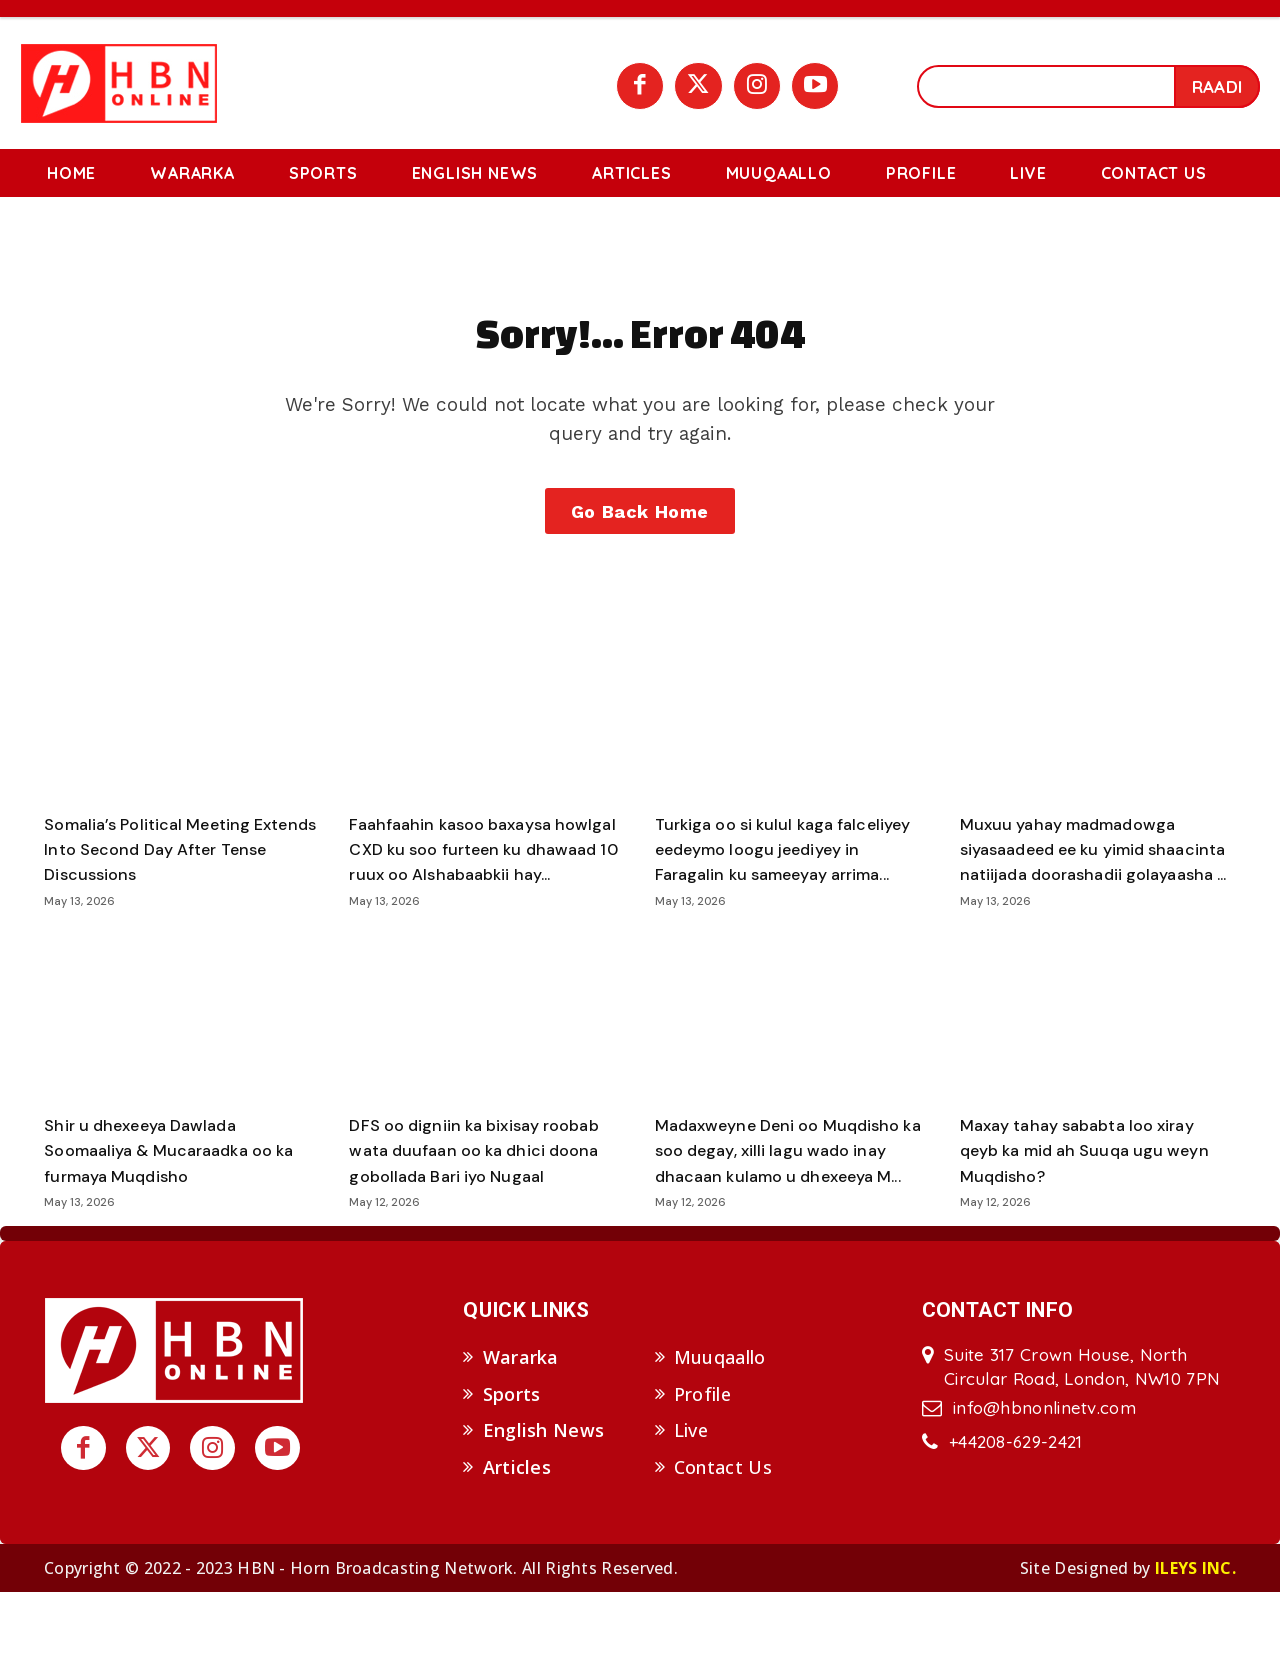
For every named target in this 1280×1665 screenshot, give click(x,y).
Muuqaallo (720, 1430)
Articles (517, 1540)
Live (691, 1504)
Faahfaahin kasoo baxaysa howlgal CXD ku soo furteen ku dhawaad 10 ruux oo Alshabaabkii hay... (479, 885)
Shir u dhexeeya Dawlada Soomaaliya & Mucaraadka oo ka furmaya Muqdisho (170, 1198)
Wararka (521, 1430)
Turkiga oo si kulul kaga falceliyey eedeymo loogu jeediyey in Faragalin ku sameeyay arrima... (765, 885)
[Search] (1217, 86)
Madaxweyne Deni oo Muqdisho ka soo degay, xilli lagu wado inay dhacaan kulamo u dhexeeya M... (789, 1211)
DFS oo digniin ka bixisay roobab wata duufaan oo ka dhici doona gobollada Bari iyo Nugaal (485, 1198)
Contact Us (723, 1540)
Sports (512, 1467)
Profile (702, 1467)
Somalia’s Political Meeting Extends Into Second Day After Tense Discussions (177, 872)
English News (544, 1504)
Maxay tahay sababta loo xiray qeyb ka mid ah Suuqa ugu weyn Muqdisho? (1097, 1198)
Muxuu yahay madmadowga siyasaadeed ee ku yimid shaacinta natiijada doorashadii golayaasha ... (1092, 885)
